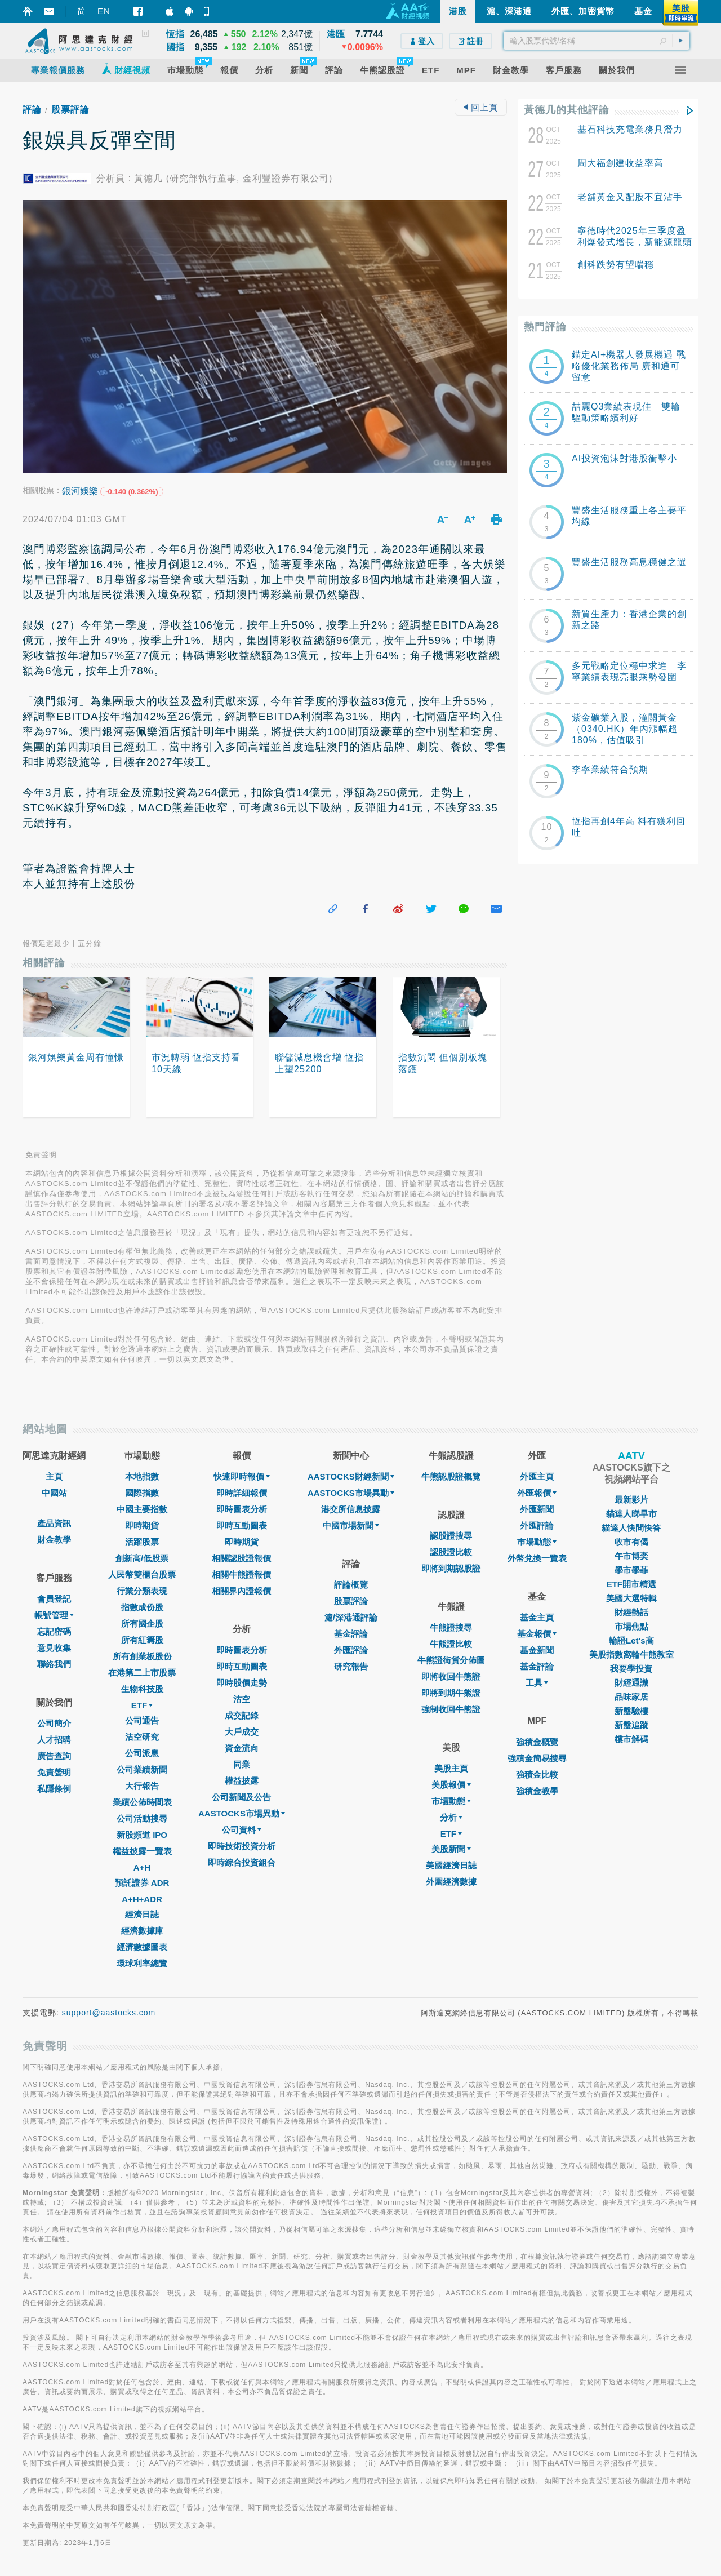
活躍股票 (142, 1542)
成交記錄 (242, 1715)
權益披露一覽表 (142, 1851)
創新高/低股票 (141, 1558)
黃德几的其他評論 (566, 110)
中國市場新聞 (351, 1525)
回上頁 (480, 107)
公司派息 (142, 1753)
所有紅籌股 (142, 1640)
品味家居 (631, 1697)
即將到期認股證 (450, 1568)
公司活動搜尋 (142, 1818)
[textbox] (596, 41)
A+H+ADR (142, 1899)
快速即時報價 (241, 1476)
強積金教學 (537, 1791)
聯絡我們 (54, 1664)
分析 (451, 1817)
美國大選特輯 (631, 1598)
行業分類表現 (142, 1591)
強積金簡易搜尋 (537, 1758)
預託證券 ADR (142, 1882)
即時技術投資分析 (241, 1846)
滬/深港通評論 (350, 1617)
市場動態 (451, 1801)
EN (103, 11)
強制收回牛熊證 (450, 1709)
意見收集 (54, 1648)
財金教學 (54, 1539)
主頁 (54, 1476)
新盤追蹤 (631, 1725)
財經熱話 (631, 1612)
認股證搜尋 (451, 1535)
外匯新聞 (537, 1509)
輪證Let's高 (631, 1640)
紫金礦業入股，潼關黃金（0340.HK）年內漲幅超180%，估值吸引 (625, 729)
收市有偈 (631, 1542)
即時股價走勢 (241, 1682)
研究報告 (351, 1666)
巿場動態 (537, 1542)
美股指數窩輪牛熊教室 (631, 1654)
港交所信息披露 (350, 1509)
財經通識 (631, 1682)
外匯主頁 (537, 1476)
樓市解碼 (631, 1739)
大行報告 (142, 1786)
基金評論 (351, 1633)
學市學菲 (631, 1570)
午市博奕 (631, 1556)
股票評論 (70, 109)
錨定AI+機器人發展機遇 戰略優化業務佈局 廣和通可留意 (629, 366)
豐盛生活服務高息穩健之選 (629, 562)
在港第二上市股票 (142, 1672)
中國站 (54, 1493)
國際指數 (142, 1493)
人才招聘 (54, 1739)
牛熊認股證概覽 (450, 1476)
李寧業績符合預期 (610, 769)
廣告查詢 (54, 1756)
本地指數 (142, 1476)
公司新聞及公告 (241, 1797)
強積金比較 (537, 1774)
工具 (537, 1682)
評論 (32, 109)
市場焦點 (631, 1626)
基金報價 (537, 1633)
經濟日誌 (142, 1914)
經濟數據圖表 (142, 1947)
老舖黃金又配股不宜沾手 (630, 197)
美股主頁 (451, 1768)
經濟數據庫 (142, 1930)
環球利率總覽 (142, 1963)
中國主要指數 (142, 1509)
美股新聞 (451, 1849)
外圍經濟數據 (451, 1881)
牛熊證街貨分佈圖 (451, 1660)
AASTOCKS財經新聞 (351, 1476)
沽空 (241, 1699)
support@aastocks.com (109, 2012)
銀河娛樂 (80, 491)
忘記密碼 (54, 1631)
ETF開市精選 (631, 1584)
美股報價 (451, 1784)
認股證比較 (451, 1552)
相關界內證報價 (241, 1591)
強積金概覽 (537, 1742)
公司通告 (142, 1720)
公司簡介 (54, 1723)
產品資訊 (54, 1523)
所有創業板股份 (142, 1656)
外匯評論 (351, 1650)
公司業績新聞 (142, 1769)
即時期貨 (142, 1525)
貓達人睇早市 (631, 1513)
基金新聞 (537, 1650)
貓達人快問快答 (631, 1528)
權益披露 (242, 1781)
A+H (141, 1867)
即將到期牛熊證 (450, 1693)
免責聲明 (54, 1772)
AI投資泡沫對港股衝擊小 (624, 458)
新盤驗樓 (631, 1711)
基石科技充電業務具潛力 (630, 129)
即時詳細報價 (241, 1493)
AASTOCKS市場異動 (241, 1813)
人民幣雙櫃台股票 (142, 1574)
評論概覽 (351, 1584)
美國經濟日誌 (451, 1865)
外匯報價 (537, 1493)
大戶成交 (242, 1731)
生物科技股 (142, 1689)
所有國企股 (142, 1623)
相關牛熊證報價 (241, 1574)
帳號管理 (54, 1615)
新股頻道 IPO (142, 1835)
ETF (142, 1705)
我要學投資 (631, 1668)
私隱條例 (54, 1788)
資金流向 (242, 1748)
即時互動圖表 (241, 1525)
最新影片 (631, 1499)
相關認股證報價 (241, 1558)
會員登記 (54, 1599)
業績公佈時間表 (142, 1802)
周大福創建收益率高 (620, 163)
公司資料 (241, 1830)
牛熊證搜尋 (451, 1627)
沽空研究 (142, 1737)
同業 (241, 1764)
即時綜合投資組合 (241, 1862)
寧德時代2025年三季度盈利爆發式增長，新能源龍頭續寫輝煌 (634, 242)
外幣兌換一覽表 (537, 1558)
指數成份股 (142, 1607)
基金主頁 (537, 1617)
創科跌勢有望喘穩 (615, 264)
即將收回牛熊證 (450, 1676)
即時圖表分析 (241, 1509)
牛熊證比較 (451, 1644)
